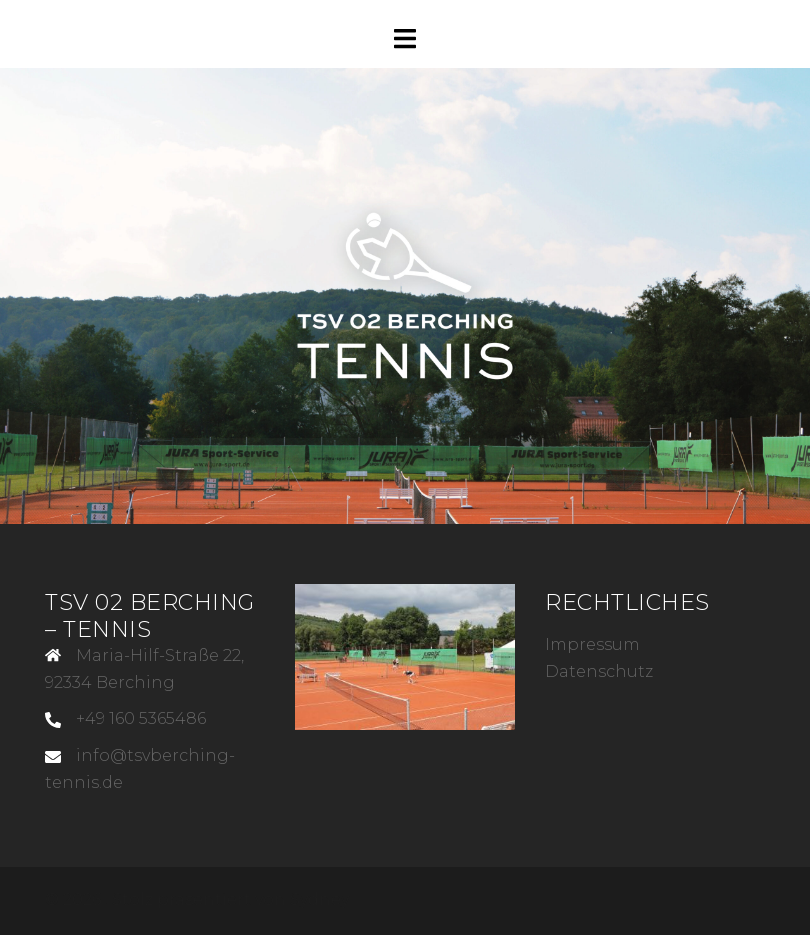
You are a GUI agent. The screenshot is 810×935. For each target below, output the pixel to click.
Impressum (592, 644)
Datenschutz (599, 671)
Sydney (319, 899)
